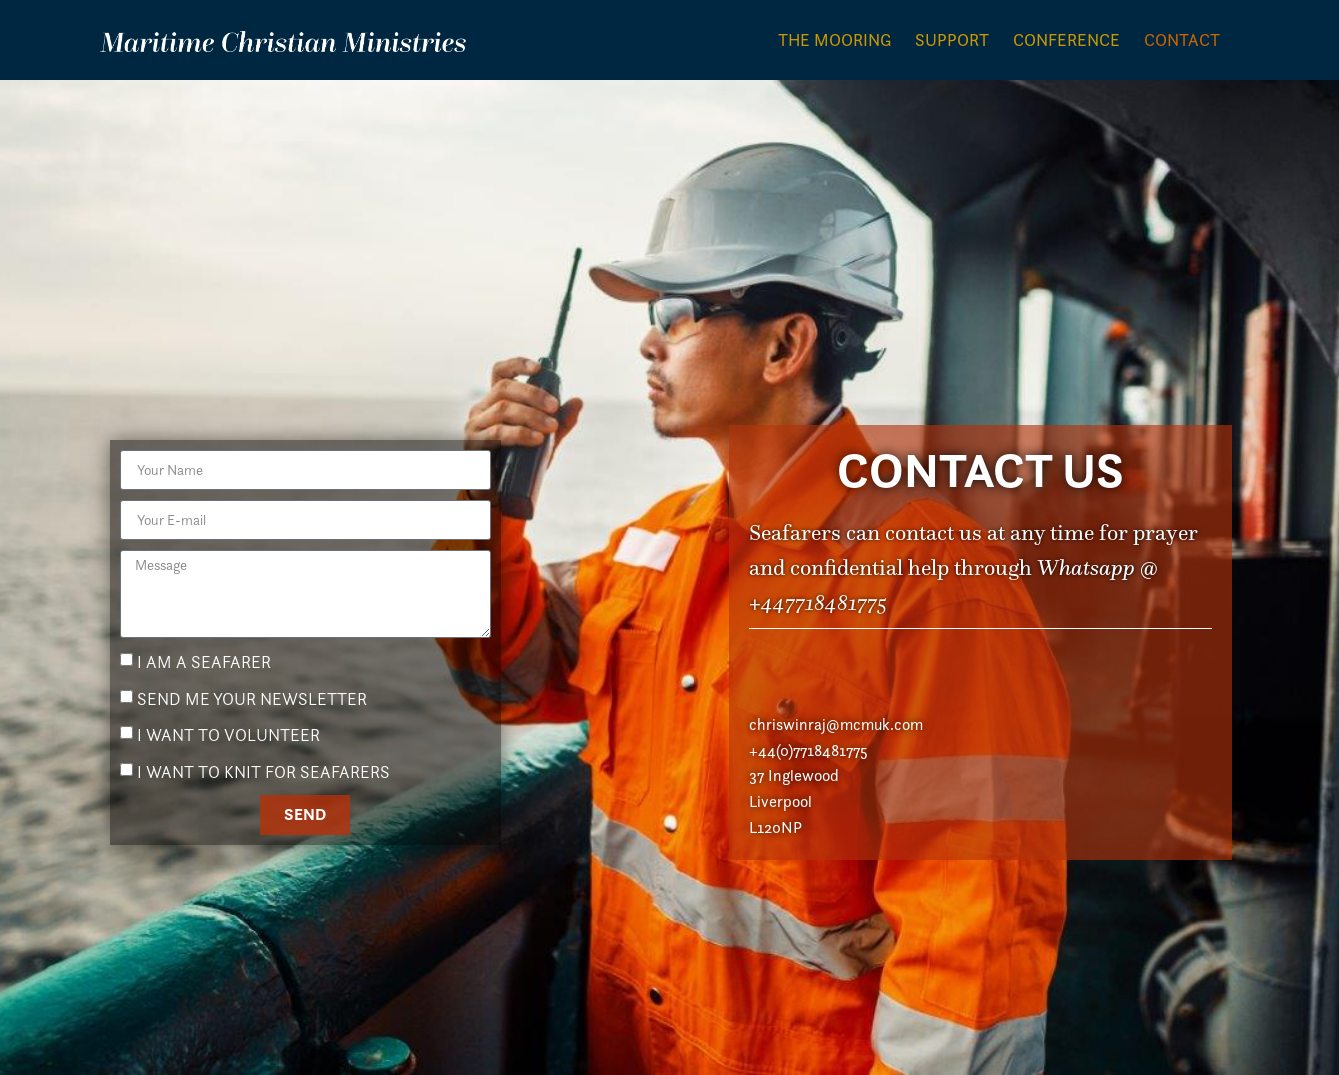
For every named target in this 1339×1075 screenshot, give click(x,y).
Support (952, 40)
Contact (1182, 40)
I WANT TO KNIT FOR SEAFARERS (263, 787)
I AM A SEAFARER (204, 677)
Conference (1066, 40)
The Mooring (834, 40)
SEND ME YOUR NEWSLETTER (252, 714)
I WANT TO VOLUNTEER (228, 750)
